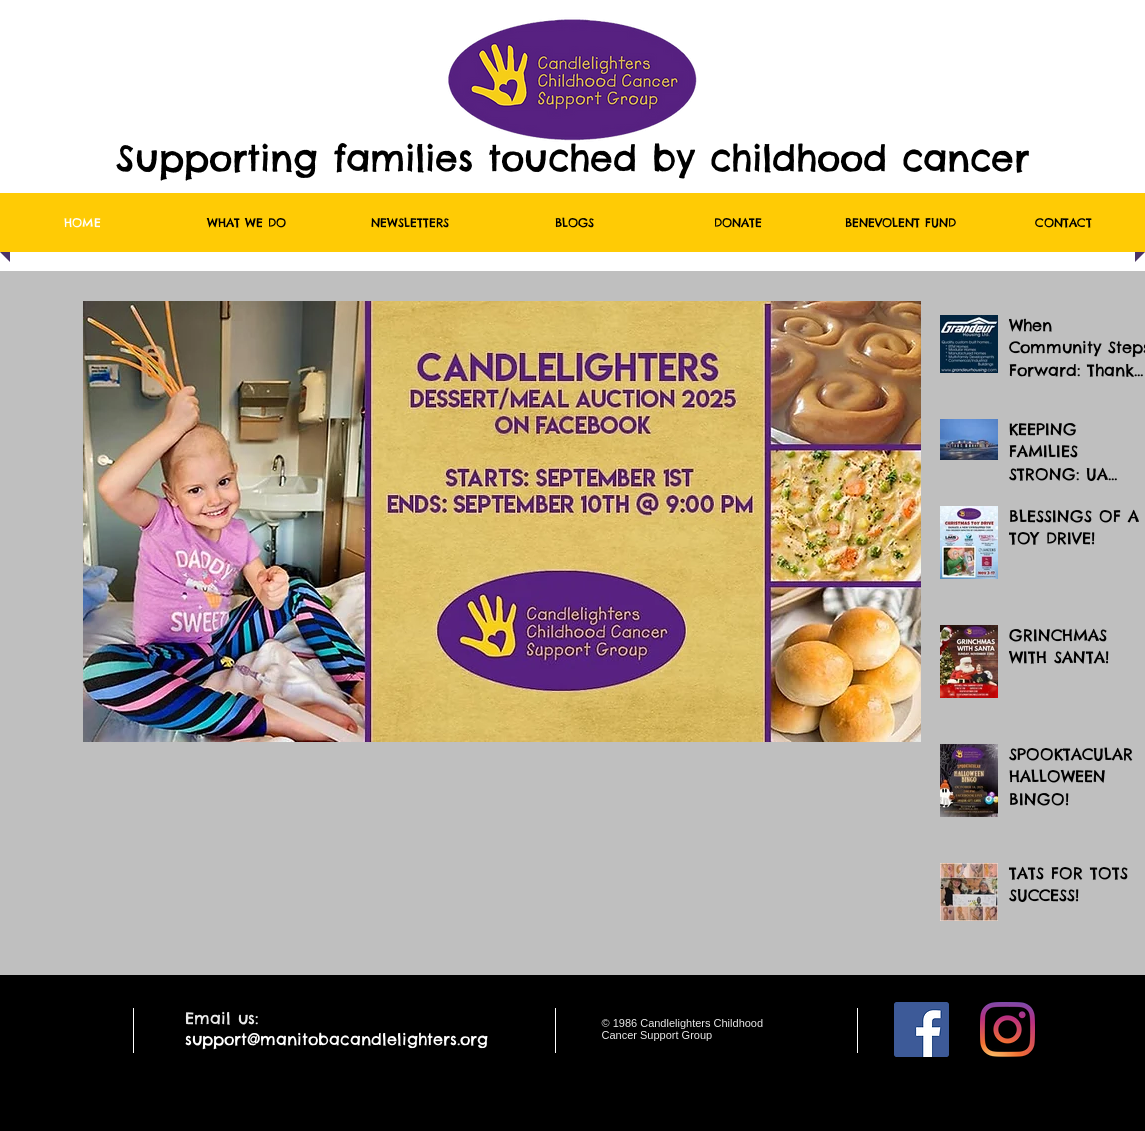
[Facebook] (921, 1029)
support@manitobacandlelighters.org (336, 1039)
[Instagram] (1007, 1029)
